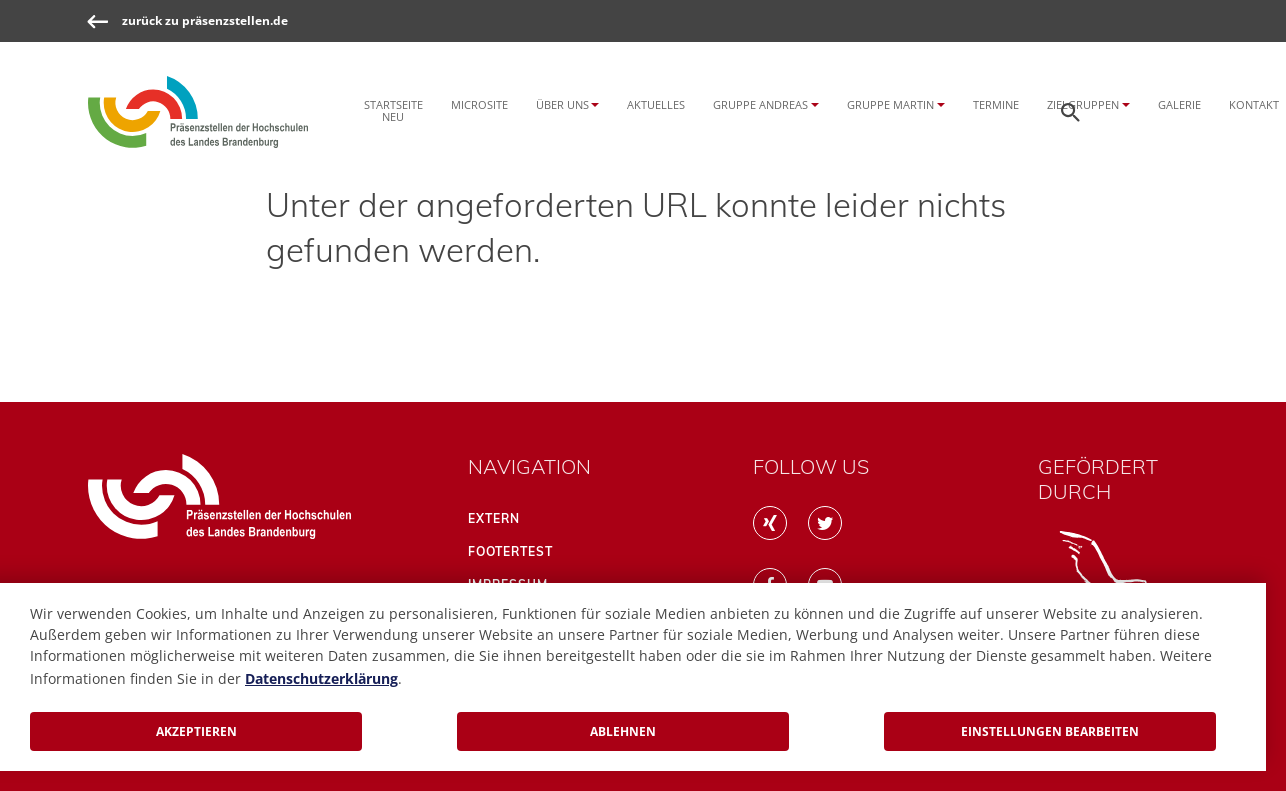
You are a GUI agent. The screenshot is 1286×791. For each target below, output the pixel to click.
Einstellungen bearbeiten (1050, 731)
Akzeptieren (196, 731)
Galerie (1179, 104)
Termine (996, 104)
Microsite (479, 104)
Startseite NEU (393, 110)
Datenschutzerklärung (321, 678)
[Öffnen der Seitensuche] (1071, 112)
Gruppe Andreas (760, 104)
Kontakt (1254, 104)
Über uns (562, 104)
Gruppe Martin (890, 104)
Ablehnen (623, 731)
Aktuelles (656, 104)
